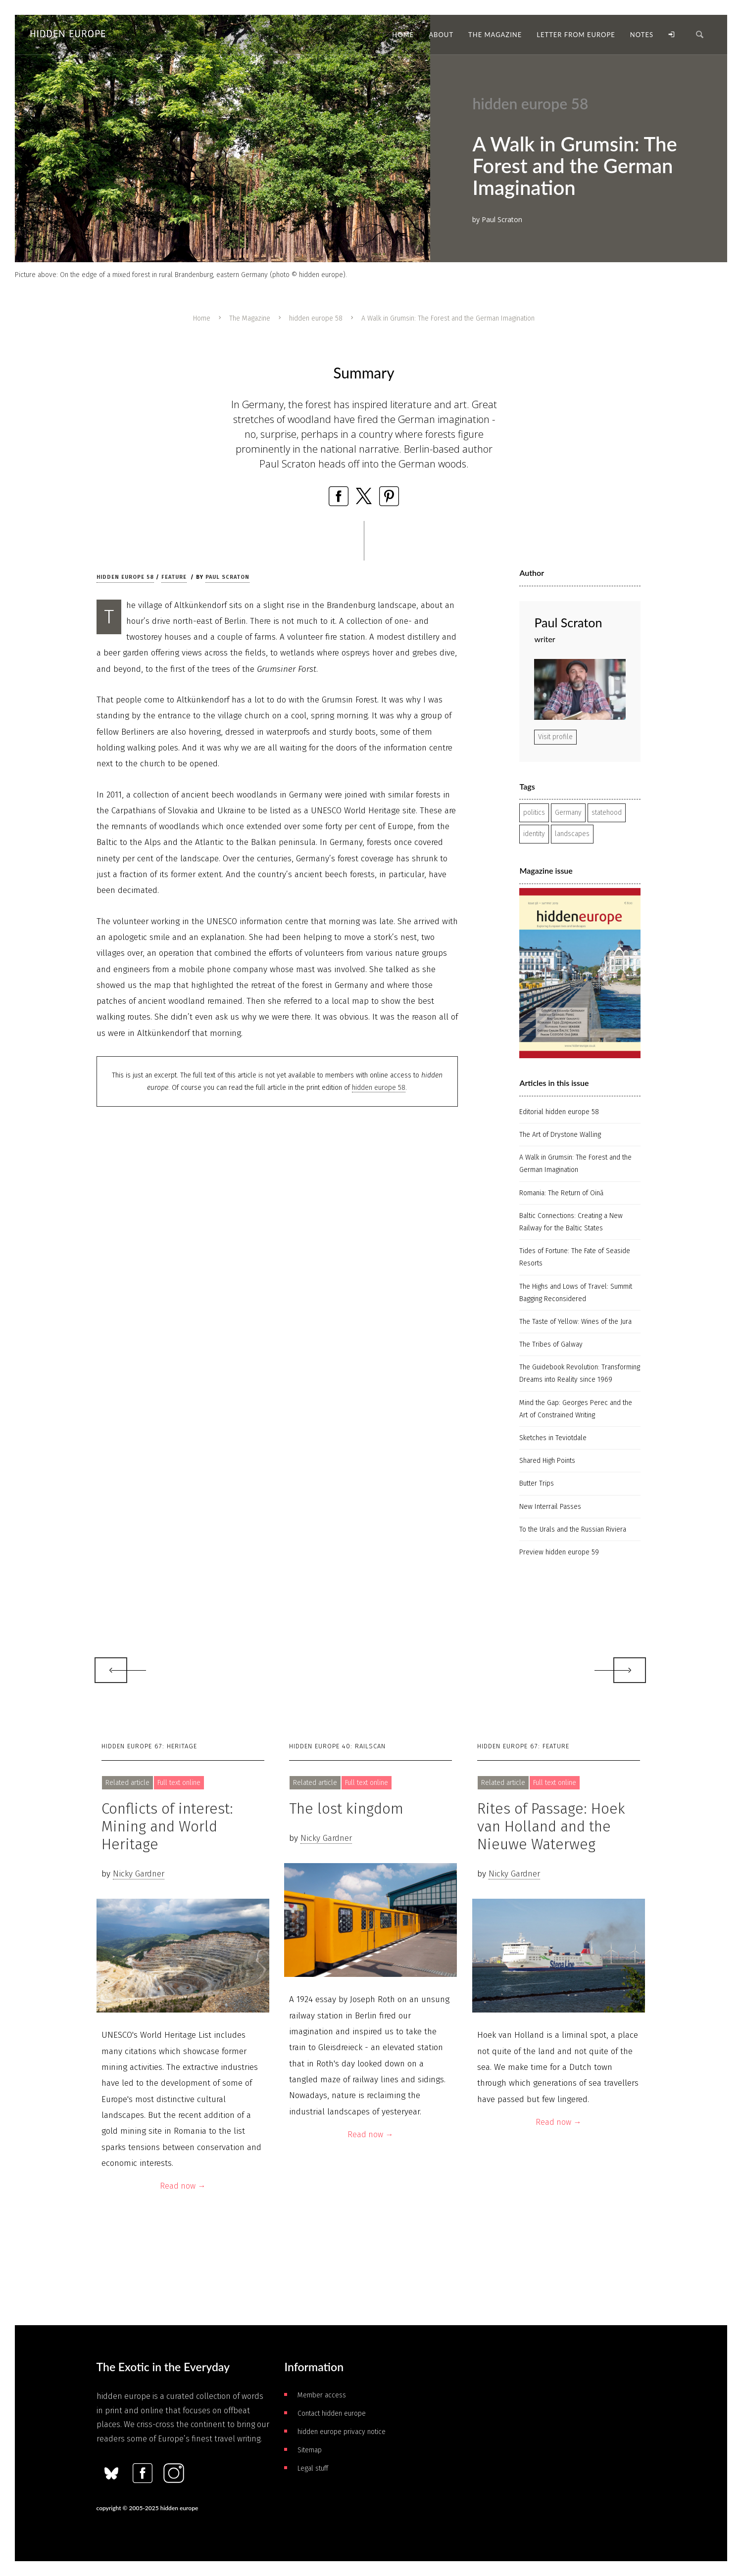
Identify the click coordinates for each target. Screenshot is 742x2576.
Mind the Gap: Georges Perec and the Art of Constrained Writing (575, 1409)
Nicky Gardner (138, 1874)
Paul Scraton (227, 577)
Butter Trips (536, 1483)
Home (201, 318)
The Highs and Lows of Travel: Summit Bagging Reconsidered (575, 1292)
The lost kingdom (346, 1809)
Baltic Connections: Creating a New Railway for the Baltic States (571, 1222)
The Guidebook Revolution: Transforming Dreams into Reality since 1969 (579, 1373)
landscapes (572, 834)
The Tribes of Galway (551, 1344)
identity (534, 834)
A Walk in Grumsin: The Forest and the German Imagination (575, 1163)
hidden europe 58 (316, 318)
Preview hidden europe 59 (559, 1552)
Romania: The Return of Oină (561, 1193)
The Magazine (249, 318)
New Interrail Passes (550, 1506)
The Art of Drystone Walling (560, 1134)
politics (534, 812)
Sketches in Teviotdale (553, 1438)
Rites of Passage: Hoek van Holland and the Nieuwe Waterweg (551, 1826)
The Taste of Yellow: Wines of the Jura (575, 1321)
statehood (607, 812)
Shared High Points (547, 1460)
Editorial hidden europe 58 (559, 1112)
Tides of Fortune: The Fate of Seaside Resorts (574, 1257)
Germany (568, 812)
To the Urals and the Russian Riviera (572, 1529)
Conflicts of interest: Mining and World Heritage (167, 1826)
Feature (174, 577)
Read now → (182, 2186)
